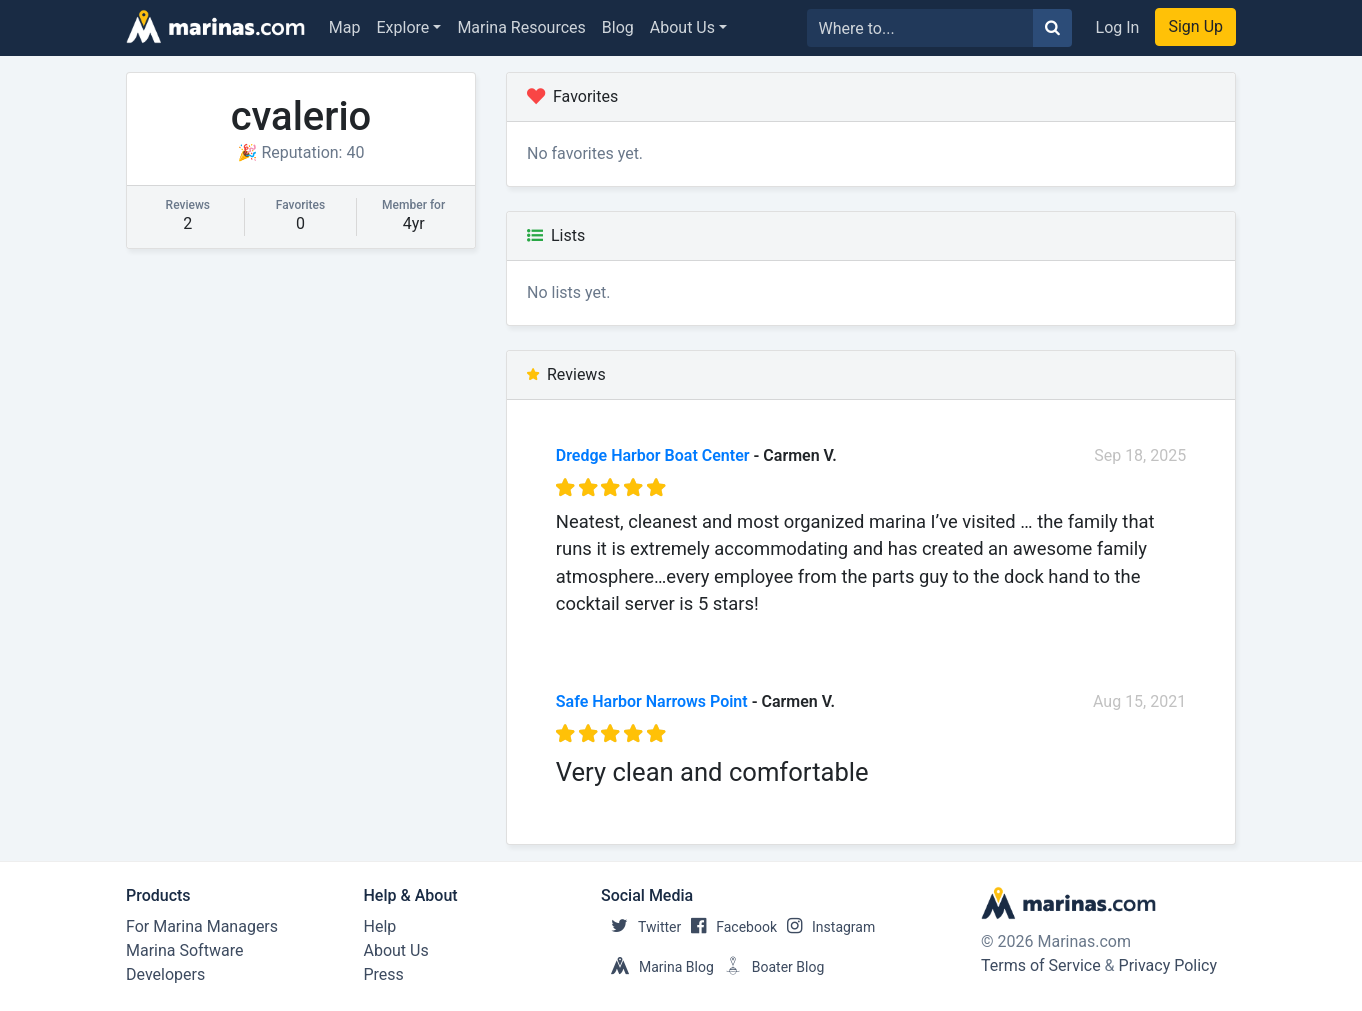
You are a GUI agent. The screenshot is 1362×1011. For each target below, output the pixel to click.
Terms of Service (1041, 965)
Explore (403, 27)
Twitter (641, 927)
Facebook (729, 927)
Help (380, 926)
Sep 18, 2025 (1140, 455)
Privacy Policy (1168, 965)
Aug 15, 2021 (1139, 701)
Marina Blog (657, 967)
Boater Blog (769, 967)
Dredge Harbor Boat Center (653, 455)
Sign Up (1195, 26)
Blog (618, 27)
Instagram (826, 927)
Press (384, 974)
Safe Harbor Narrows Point (652, 701)
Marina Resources (521, 27)
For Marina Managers (202, 926)
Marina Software (184, 950)
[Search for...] (920, 28)
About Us (682, 27)
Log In (1118, 27)
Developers (165, 974)
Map (345, 27)
